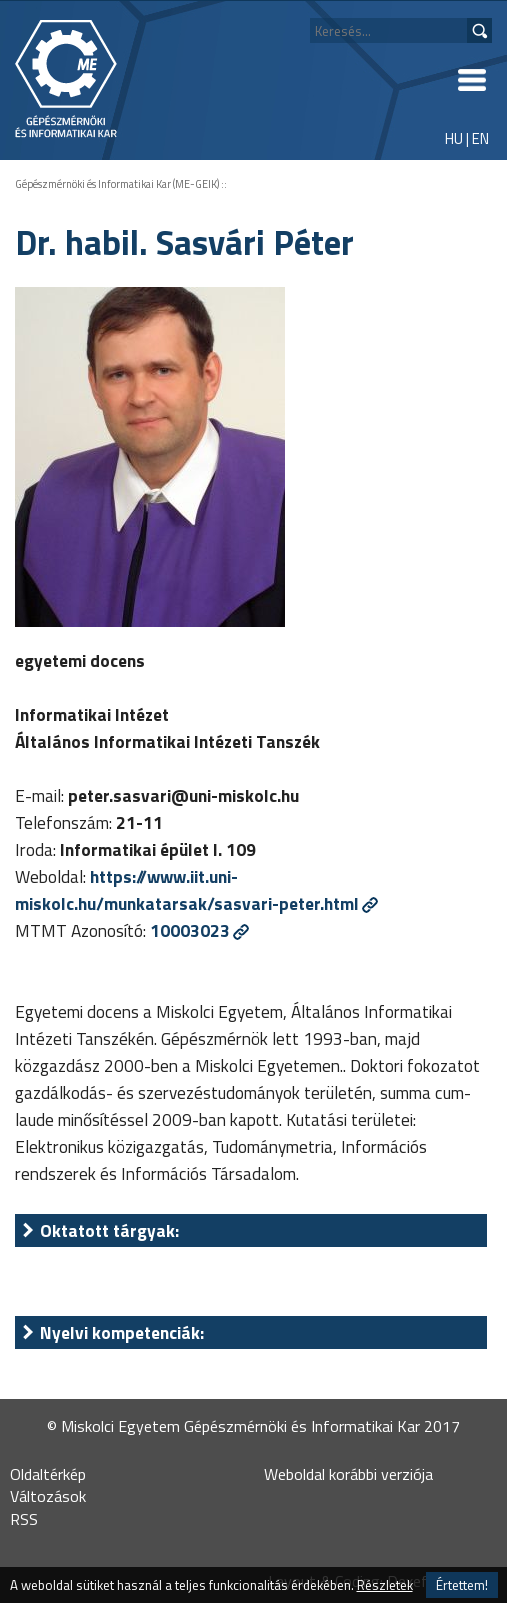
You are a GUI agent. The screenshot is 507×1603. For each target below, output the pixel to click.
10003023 (190, 930)
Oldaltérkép (48, 1474)
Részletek (385, 1585)
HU (454, 138)
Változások (48, 1496)
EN (480, 138)
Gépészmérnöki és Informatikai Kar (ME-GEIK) (117, 184)
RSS (24, 1519)
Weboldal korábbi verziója (348, 1474)
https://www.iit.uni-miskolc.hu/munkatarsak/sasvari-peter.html (187, 890)
